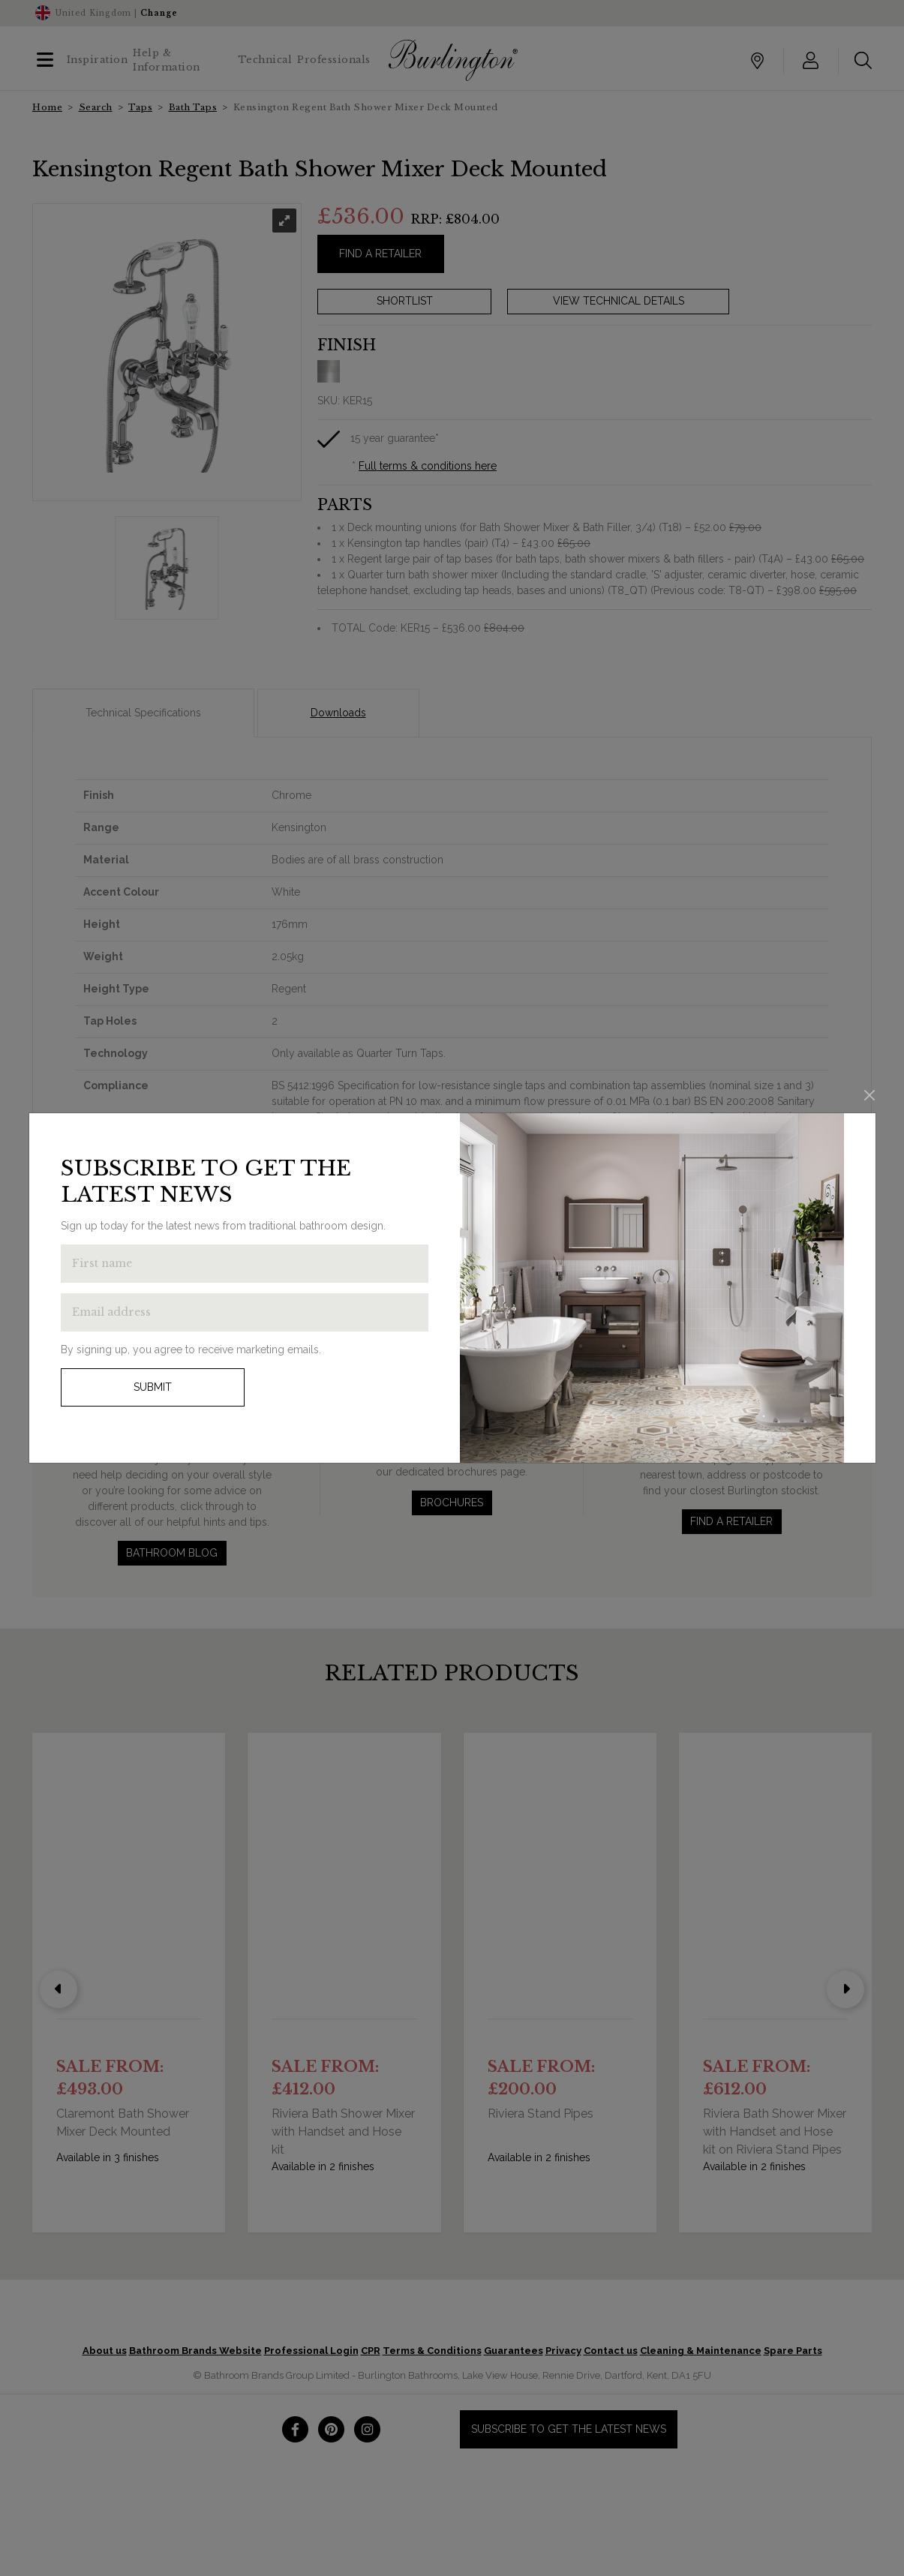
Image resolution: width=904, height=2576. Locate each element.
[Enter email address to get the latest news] (245, 1312)
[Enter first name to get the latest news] (245, 1263)
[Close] (869, 1095)
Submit (153, 1387)
